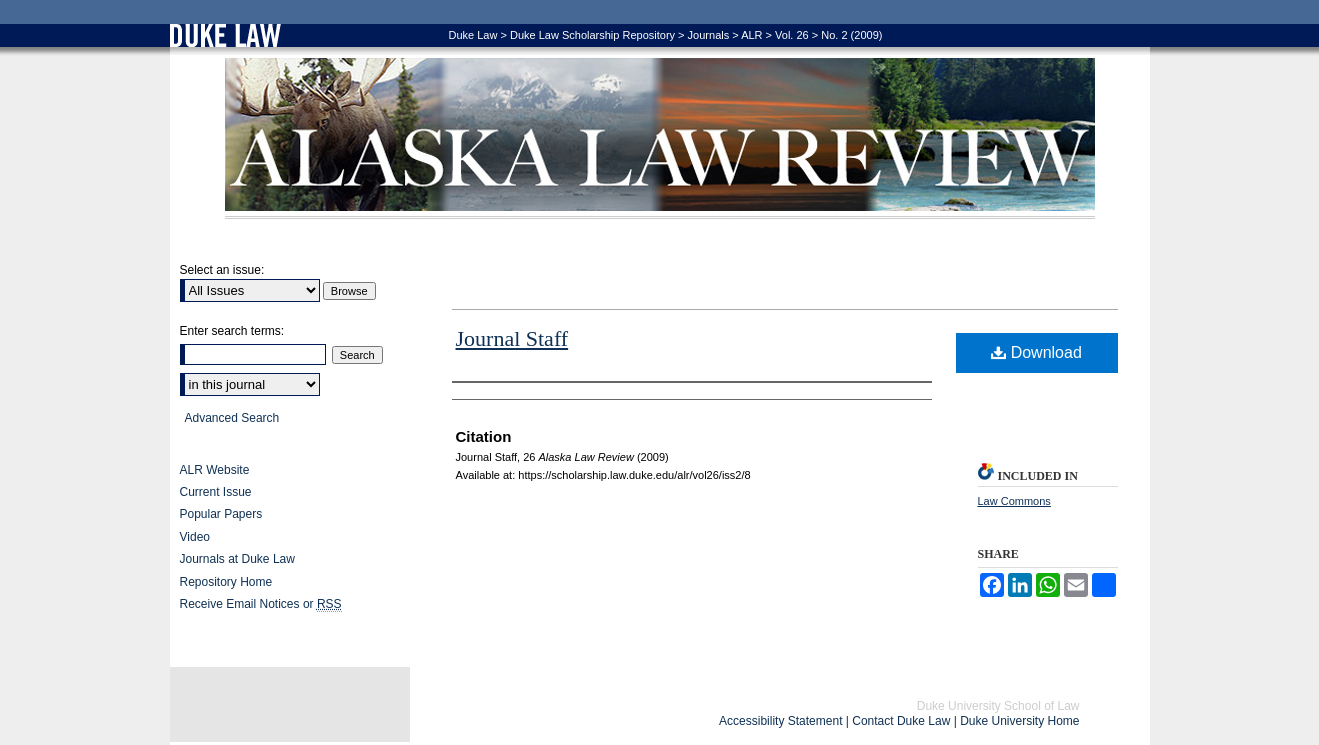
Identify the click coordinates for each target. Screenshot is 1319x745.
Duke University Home (1019, 721)
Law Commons (1014, 501)
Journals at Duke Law (237, 559)
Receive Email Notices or (261, 604)
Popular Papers (221, 514)
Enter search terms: (232, 331)
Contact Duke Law (901, 721)
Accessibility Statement (780, 721)
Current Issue (216, 492)
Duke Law (473, 35)
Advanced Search (232, 418)
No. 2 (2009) (851, 35)
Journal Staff (512, 338)
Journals (709, 35)
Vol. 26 (792, 35)
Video (195, 537)
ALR (751, 35)
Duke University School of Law (998, 706)
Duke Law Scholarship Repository (592, 35)
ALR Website (215, 470)
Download (1036, 352)
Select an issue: (222, 270)
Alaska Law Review (660, 138)
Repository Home (226, 582)
